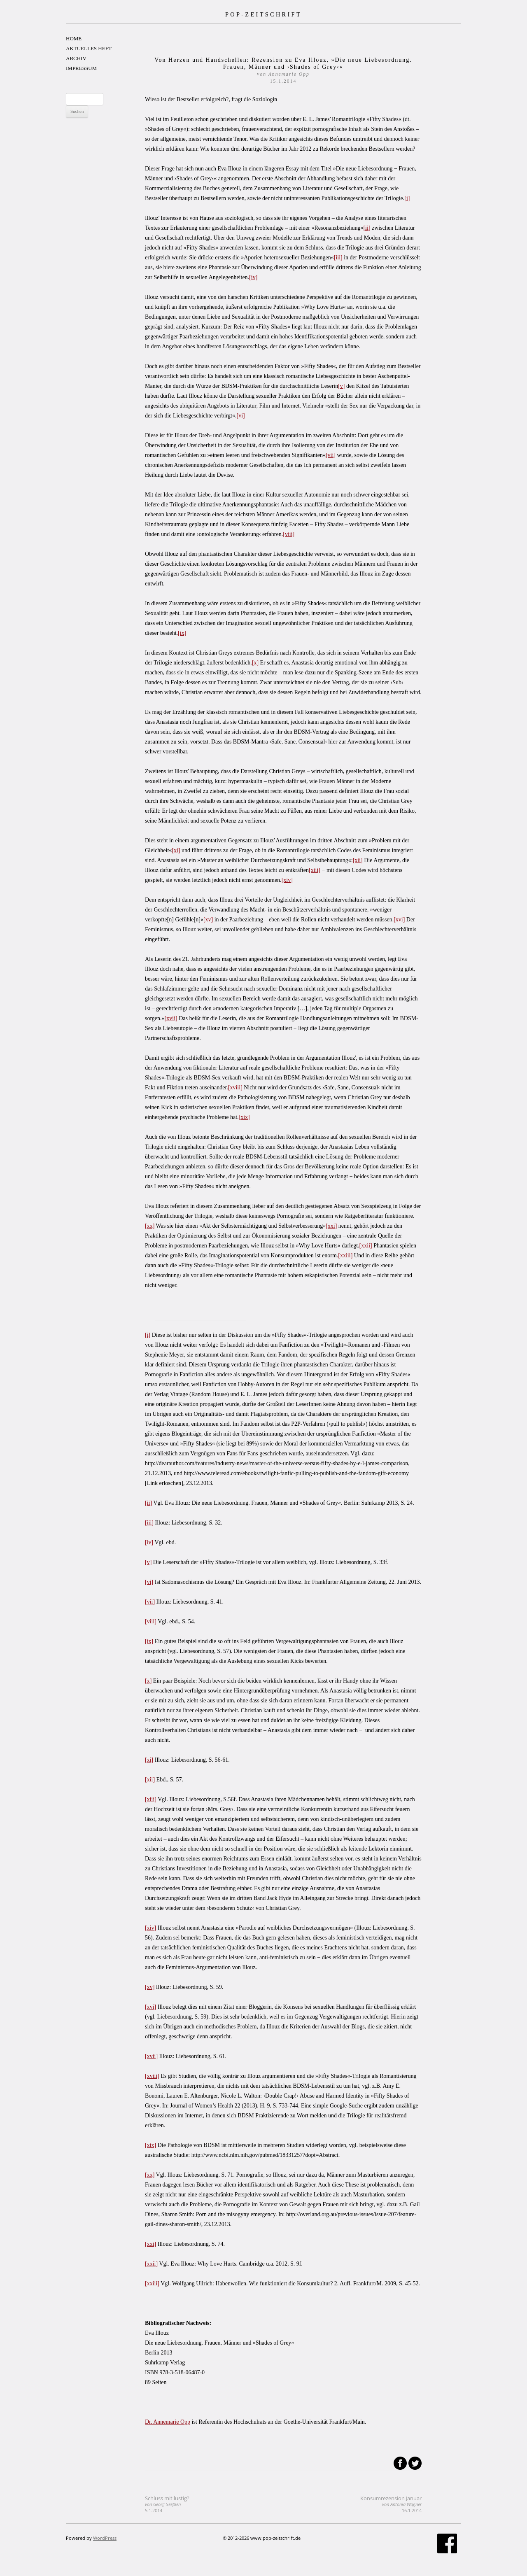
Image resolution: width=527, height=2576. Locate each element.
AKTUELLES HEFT (89, 48)
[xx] (149, 1226)
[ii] (366, 228)
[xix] (244, 1117)
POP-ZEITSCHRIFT (263, 14)
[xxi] (331, 1226)
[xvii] (171, 1018)
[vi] (241, 416)
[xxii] (365, 1246)
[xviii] (235, 1087)
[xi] (176, 850)
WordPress (105, 2538)
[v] (341, 386)
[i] (407, 198)
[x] (255, 663)
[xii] (358, 860)
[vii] (331, 455)
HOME (74, 38)
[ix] (182, 633)
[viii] (288, 534)
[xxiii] (345, 1255)
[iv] (253, 277)
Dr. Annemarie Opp (167, 2422)
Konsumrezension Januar (391, 2504)
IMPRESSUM (81, 68)
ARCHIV (76, 58)
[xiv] (287, 880)
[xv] (208, 919)
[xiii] (314, 870)
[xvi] (399, 919)
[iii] (338, 257)
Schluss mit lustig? (167, 2504)
